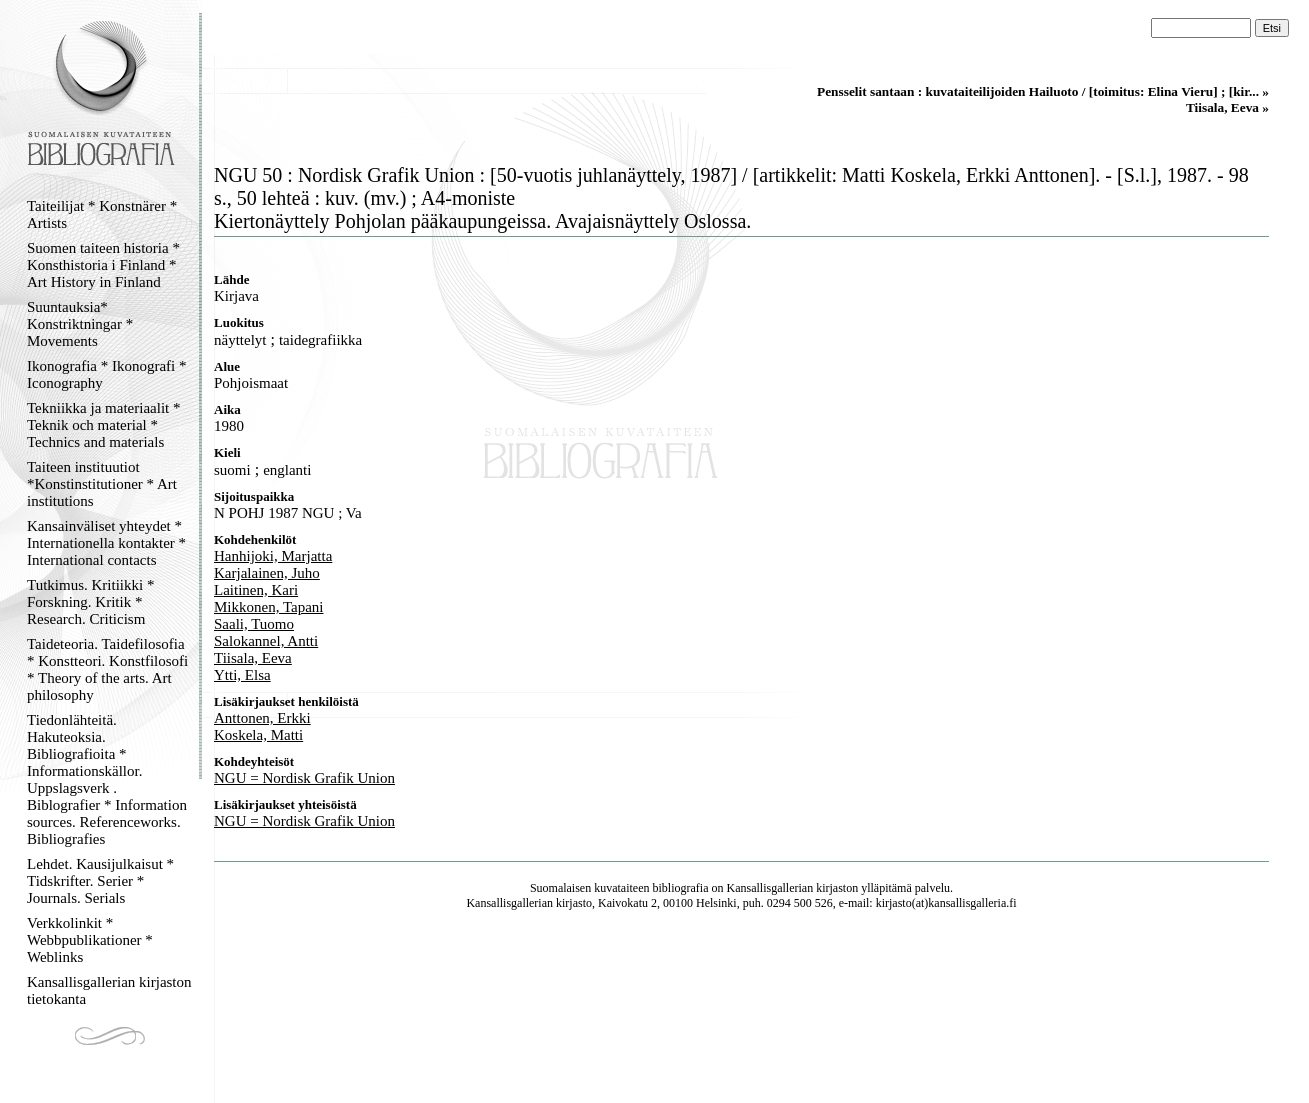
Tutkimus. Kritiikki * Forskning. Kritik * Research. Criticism (90, 602)
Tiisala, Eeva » (1227, 107)
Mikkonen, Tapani (269, 607)
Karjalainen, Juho (267, 573)
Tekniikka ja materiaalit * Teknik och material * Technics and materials (103, 425)
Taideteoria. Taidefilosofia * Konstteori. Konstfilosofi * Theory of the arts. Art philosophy (107, 669)
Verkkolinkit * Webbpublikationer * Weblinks (90, 940)
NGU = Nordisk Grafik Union (304, 778)
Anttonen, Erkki (262, 718)
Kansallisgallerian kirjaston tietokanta (109, 990)
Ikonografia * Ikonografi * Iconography (107, 374)
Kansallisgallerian (770, 888)
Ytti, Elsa (242, 675)
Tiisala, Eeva (253, 658)
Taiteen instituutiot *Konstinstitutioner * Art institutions (102, 484)
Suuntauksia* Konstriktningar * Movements (80, 324)
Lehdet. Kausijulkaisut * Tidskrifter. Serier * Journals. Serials (100, 881)
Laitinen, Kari (256, 590)
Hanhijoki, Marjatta (273, 556)
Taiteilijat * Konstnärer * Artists (102, 214)
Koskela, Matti (258, 735)
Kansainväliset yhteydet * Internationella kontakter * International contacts (106, 543)
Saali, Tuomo (254, 624)
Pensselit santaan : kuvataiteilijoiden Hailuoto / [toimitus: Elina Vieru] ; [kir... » (1043, 91)
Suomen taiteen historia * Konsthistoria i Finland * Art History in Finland (103, 265)
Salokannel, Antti (266, 641)
